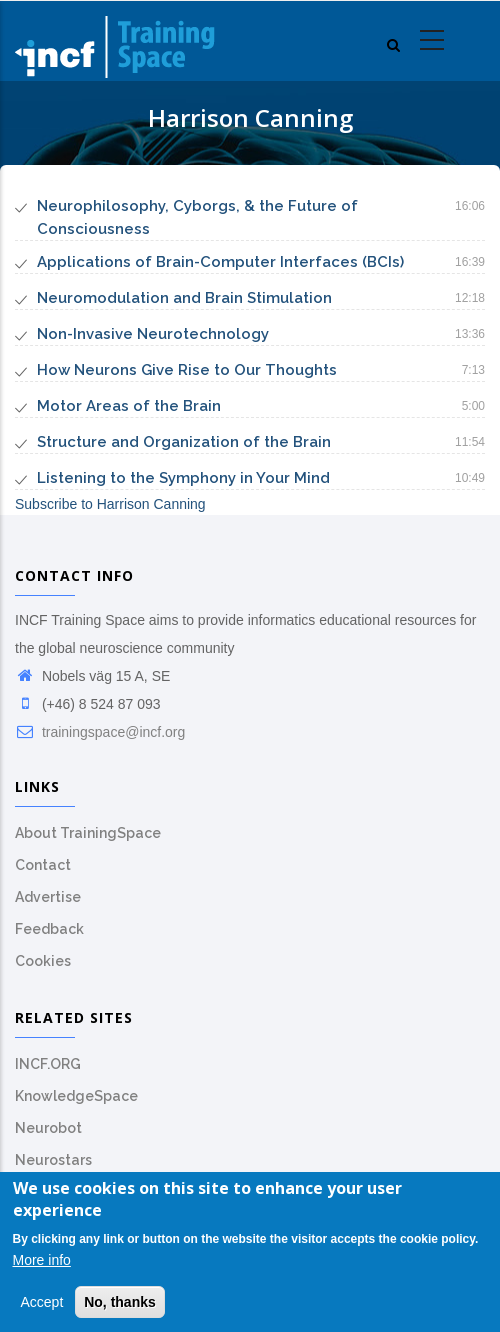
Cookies (43, 961)
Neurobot (48, 1128)
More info (42, 1261)
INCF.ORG (48, 1064)
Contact (43, 865)
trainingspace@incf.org (100, 732)
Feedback (49, 929)
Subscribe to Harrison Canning (110, 504)
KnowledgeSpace (76, 1096)
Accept (42, 1302)
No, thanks (120, 1302)
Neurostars (53, 1160)
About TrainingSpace (88, 833)
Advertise (48, 897)
